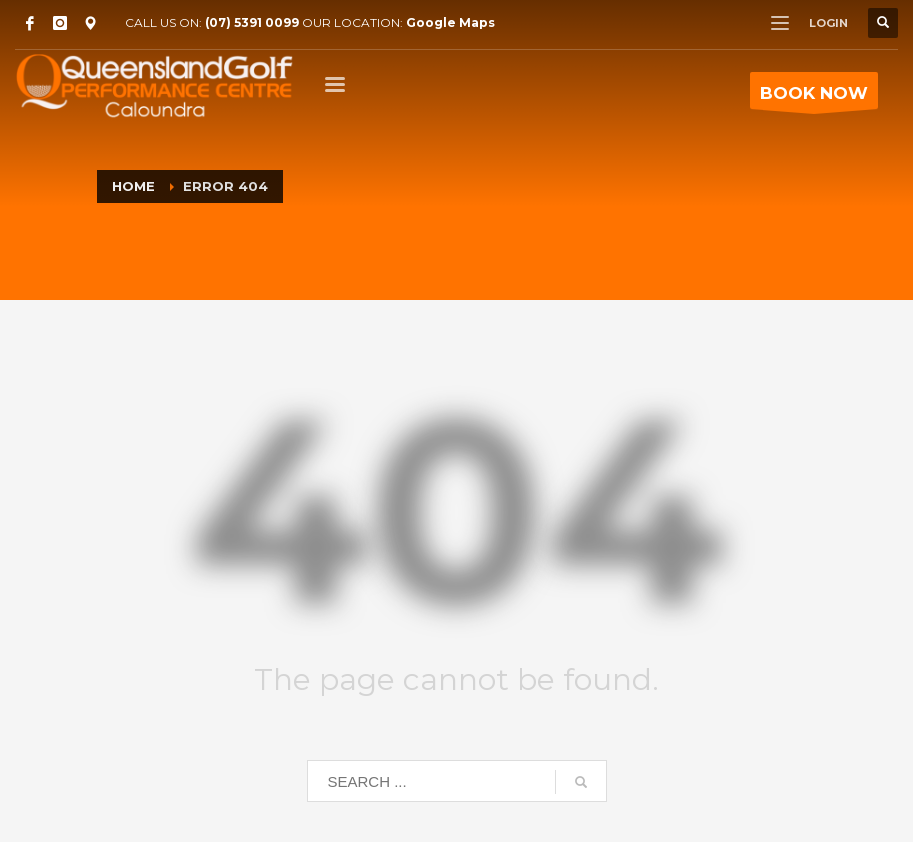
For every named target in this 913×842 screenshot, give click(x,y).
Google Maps (450, 22)
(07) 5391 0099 (252, 22)
